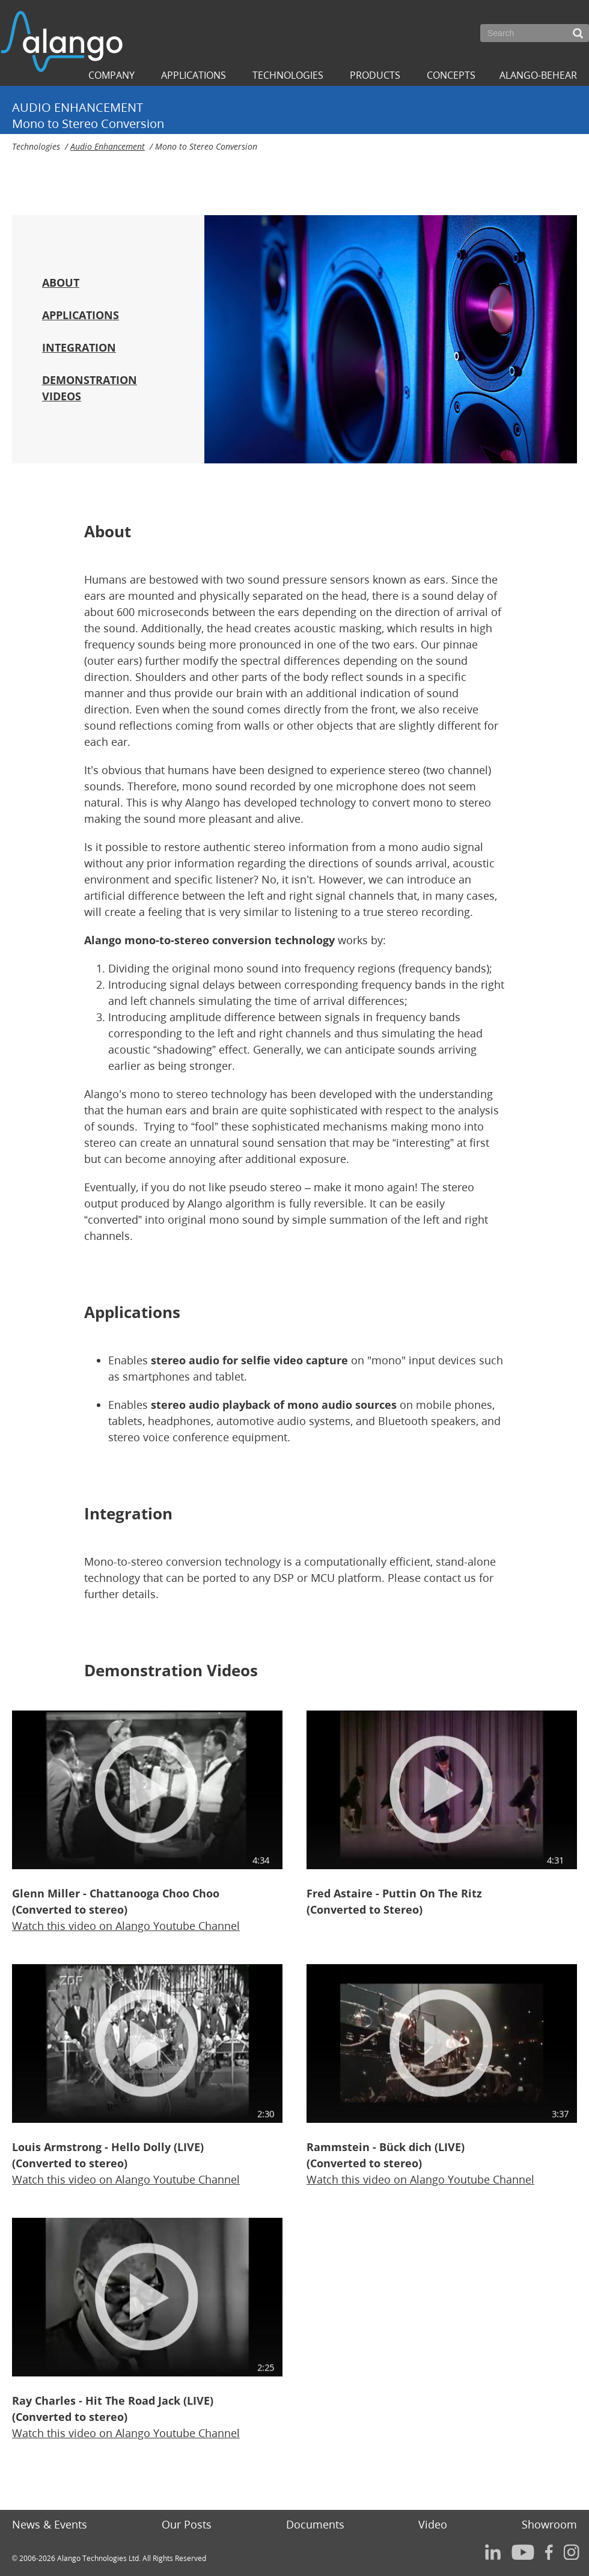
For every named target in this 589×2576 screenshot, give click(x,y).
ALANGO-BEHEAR (538, 75)
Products (375, 75)
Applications (193, 75)
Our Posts (187, 2524)
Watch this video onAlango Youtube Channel (126, 1925)
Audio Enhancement (107, 146)
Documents (315, 2524)
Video (432, 2524)
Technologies (287, 75)
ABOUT (60, 282)
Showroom (549, 2524)
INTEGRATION (79, 347)
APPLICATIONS (80, 315)
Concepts (451, 75)
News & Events (49, 2524)
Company (111, 75)
